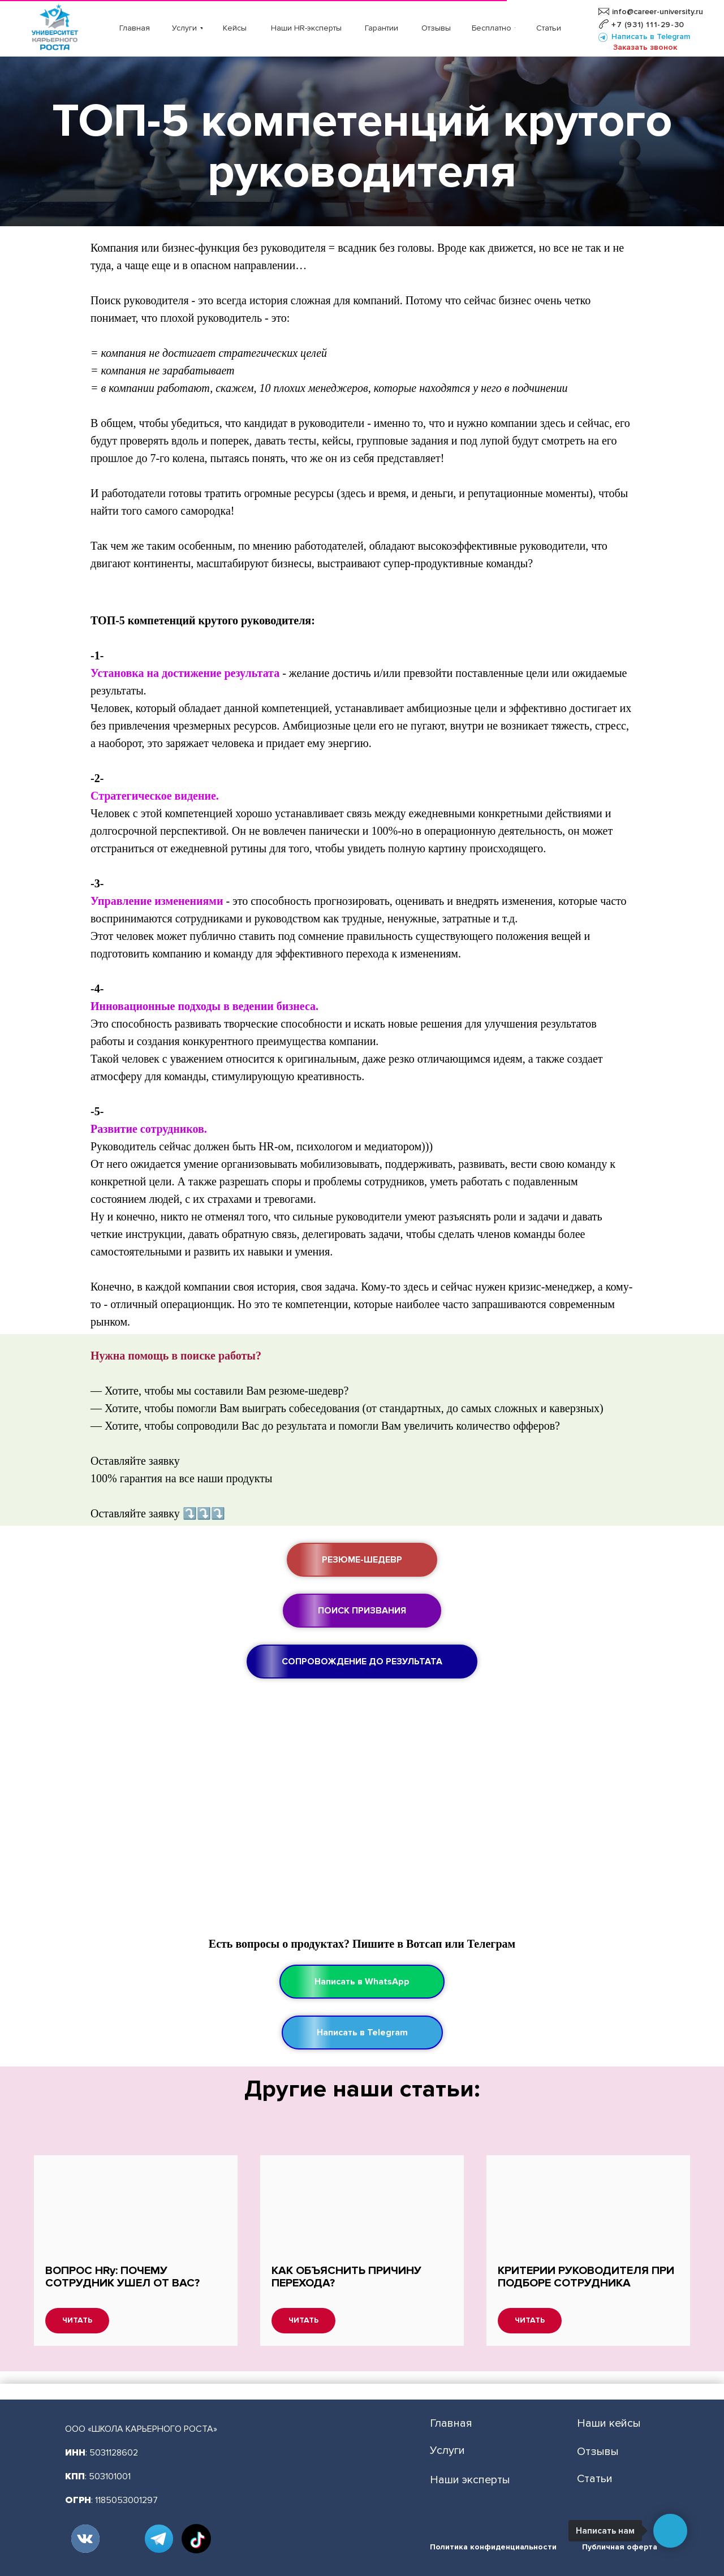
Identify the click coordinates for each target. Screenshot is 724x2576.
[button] (645, 47)
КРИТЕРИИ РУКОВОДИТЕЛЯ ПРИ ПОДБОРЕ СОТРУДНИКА (586, 2277)
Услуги (447, 2450)
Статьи (595, 2479)
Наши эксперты (470, 2480)
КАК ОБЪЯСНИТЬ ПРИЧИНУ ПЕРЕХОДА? (346, 2277)
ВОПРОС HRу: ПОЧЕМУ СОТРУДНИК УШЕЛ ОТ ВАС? (122, 2277)
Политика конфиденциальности (493, 2547)
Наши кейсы (609, 2423)
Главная (451, 2423)
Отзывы (598, 2451)
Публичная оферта (619, 2547)
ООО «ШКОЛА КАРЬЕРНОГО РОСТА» (141, 2429)
